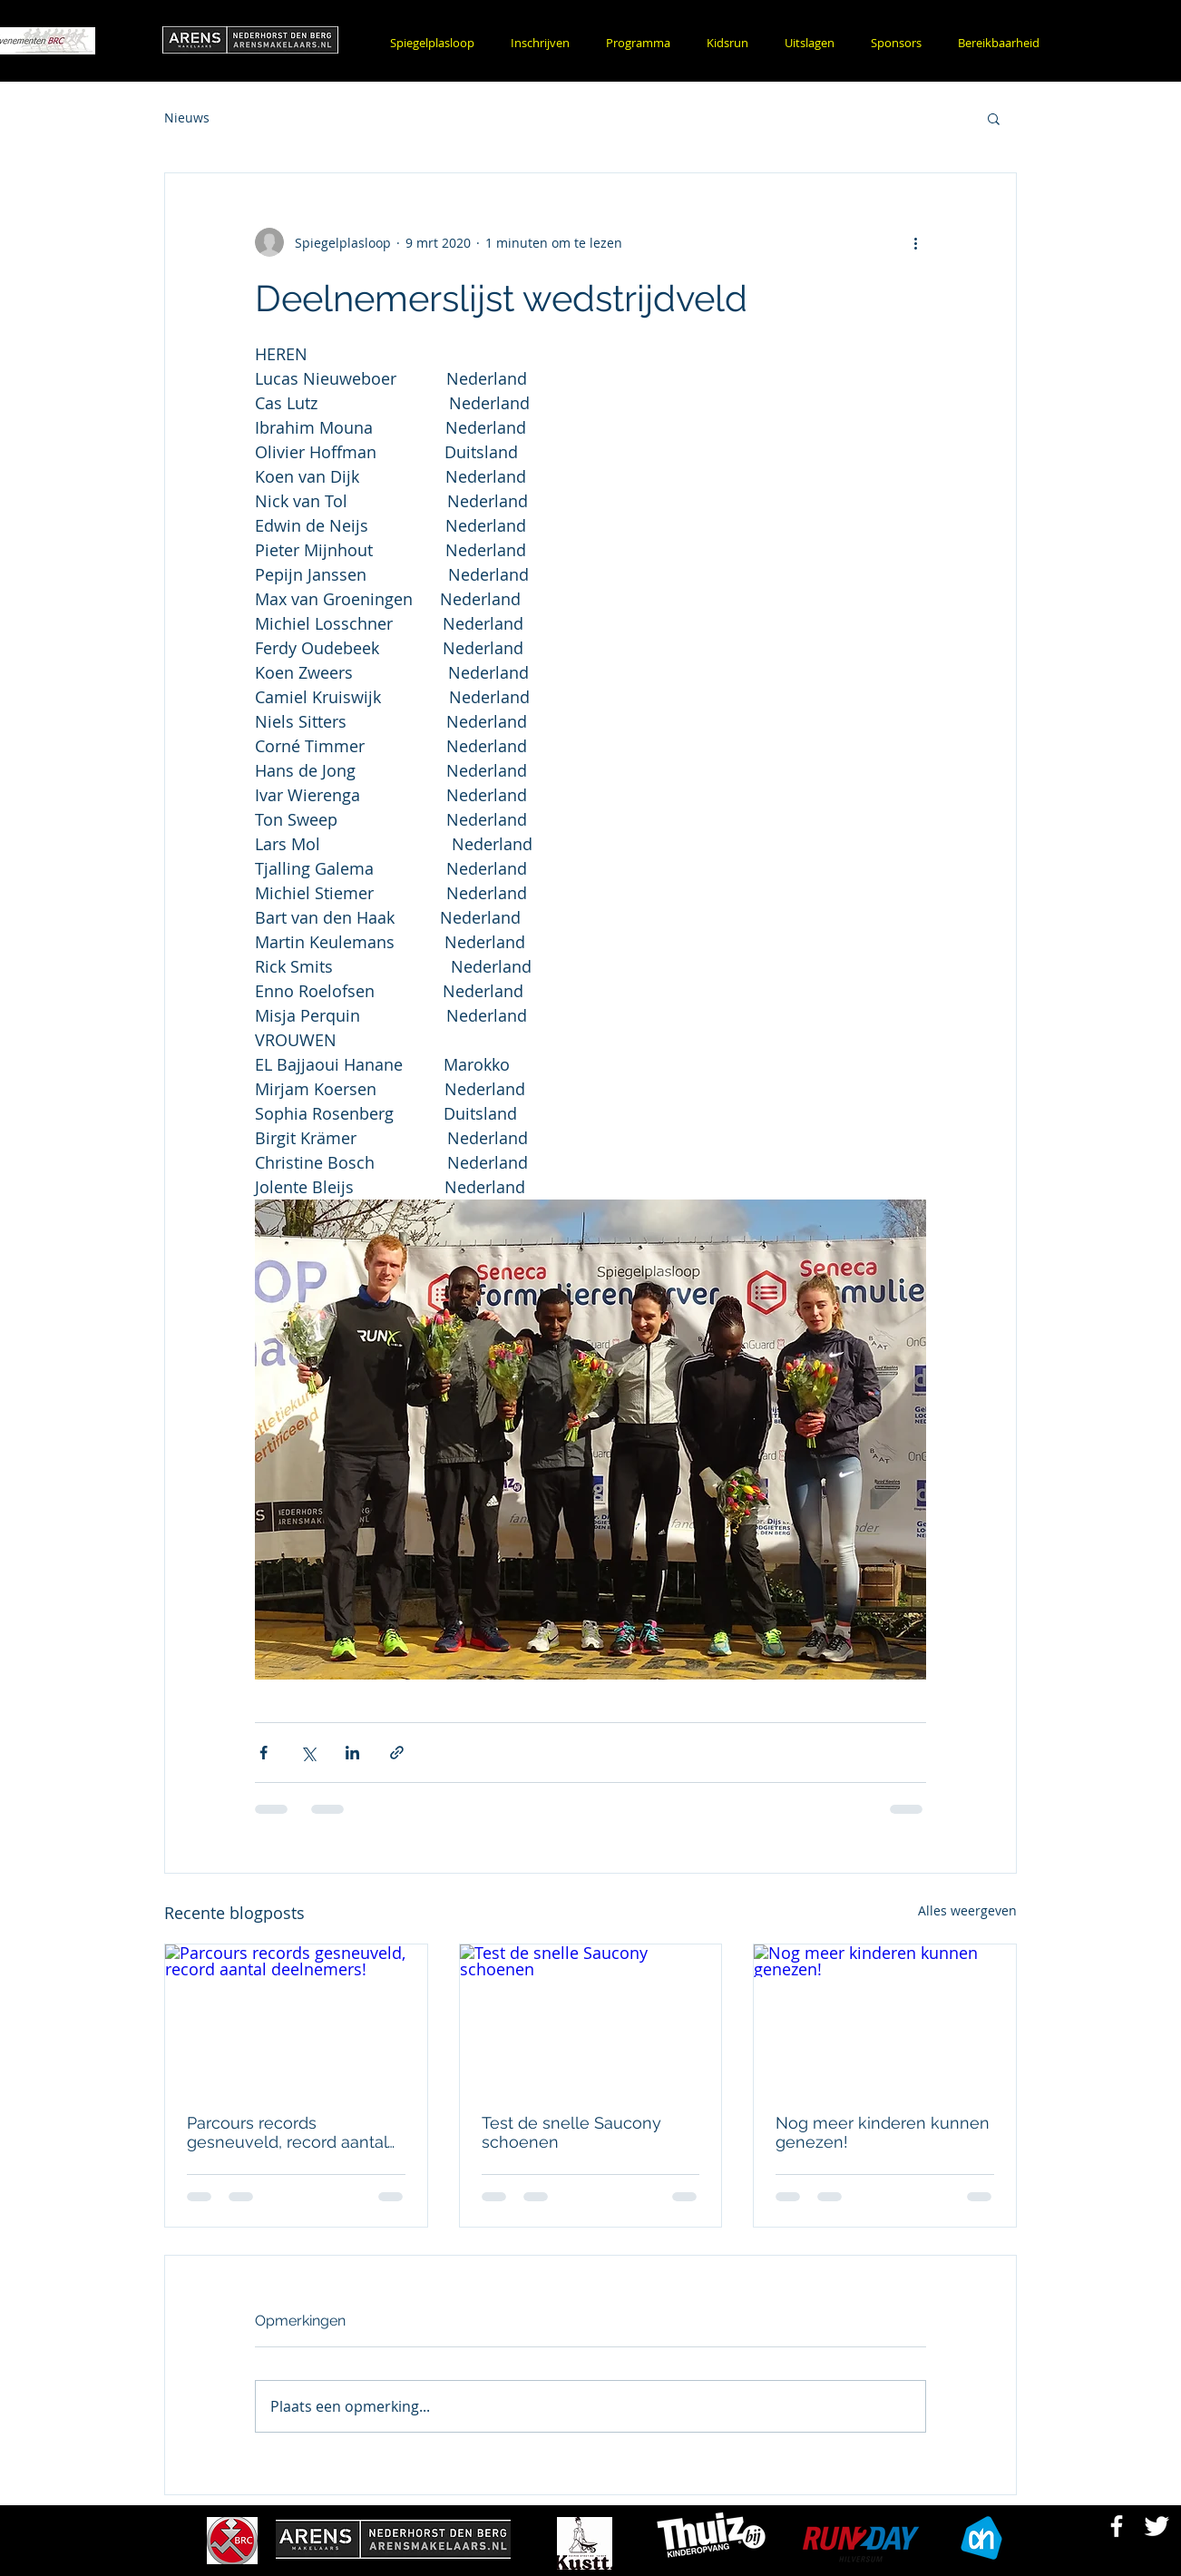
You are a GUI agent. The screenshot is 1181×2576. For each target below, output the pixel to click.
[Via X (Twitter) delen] (308, 1752)
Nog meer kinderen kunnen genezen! (883, 2132)
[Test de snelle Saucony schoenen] (591, 2017)
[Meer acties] (915, 242)
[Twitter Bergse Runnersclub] (1156, 2526)
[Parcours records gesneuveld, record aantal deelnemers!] (296, 2017)
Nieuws (187, 117)
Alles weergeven (967, 1910)
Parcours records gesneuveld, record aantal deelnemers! (287, 2132)
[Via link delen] (396, 1752)
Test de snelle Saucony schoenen (571, 2132)
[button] (540, 43)
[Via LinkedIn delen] (352, 1752)
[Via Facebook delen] (263, 1752)
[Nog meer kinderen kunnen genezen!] (885, 2017)
